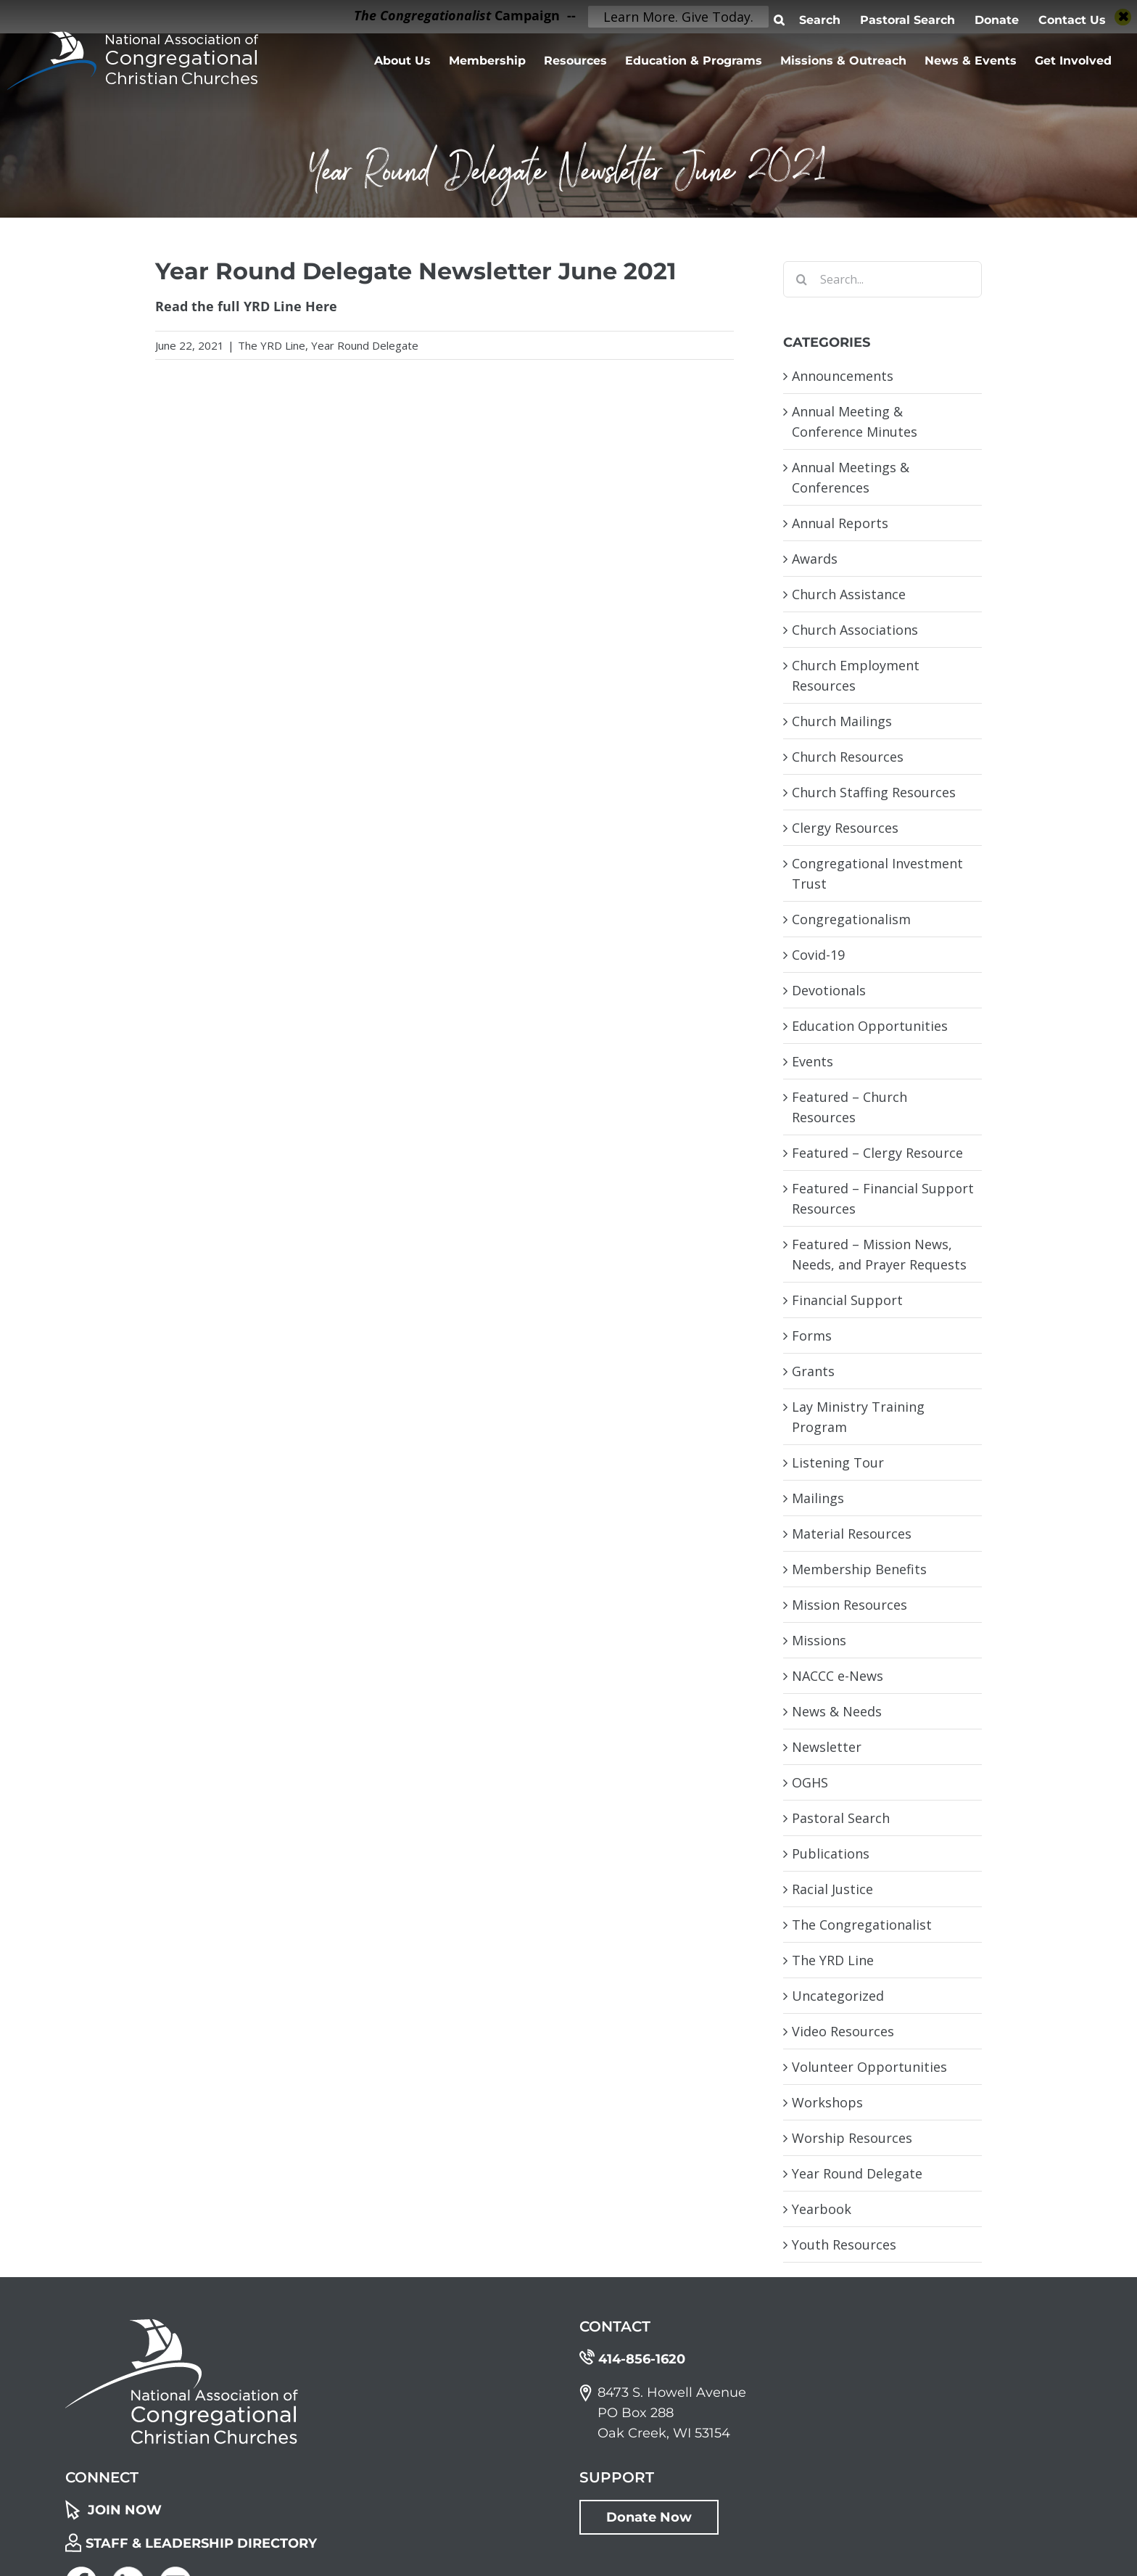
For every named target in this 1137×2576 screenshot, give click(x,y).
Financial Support (847, 1300)
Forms (812, 1335)
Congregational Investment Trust (877, 873)
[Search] (801, 279)
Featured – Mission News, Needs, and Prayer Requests (879, 1254)
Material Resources (851, 1533)
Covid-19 (818, 954)
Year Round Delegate (364, 345)
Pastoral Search (841, 1818)
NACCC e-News (837, 1675)
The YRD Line (271, 345)
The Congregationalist (862, 1924)
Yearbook (821, 2209)
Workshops (827, 2102)
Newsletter (826, 1747)
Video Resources (843, 2031)
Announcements (842, 375)
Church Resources (848, 756)
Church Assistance (849, 594)
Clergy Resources (845, 827)
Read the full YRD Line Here (246, 306)
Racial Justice (832, 1889)
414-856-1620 (641, 2359)
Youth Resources (844, 2244)
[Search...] (882, 279)
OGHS (810, 1782)
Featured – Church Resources (849, 1107)
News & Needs (837, 1711)
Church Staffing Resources (874, 792)
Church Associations (855, 629)
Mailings (818, 1498)
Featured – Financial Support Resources (883, 1198)
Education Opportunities (870, 1025)
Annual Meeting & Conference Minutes (854, 421)
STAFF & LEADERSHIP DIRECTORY (201, 2543)
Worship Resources (852, 2138)
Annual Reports (840, 523)
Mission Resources (849, 1604)
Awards (815, 558)
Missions (819, 1640)
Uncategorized (838, 1995)
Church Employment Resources (855, 675)
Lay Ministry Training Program (858, 1417)
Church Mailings (842, 721)
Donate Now (649, 2517)
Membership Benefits (859, 1569)
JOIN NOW (125, 2510)
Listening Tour (838, 1462)
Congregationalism (851, 919)
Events (812, 1061)
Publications (830, 1853)
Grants (813, 1371)
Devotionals (829, 990)
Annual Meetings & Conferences (850, 477)
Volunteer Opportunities (869, 2066)
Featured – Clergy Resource (877, 1152)
